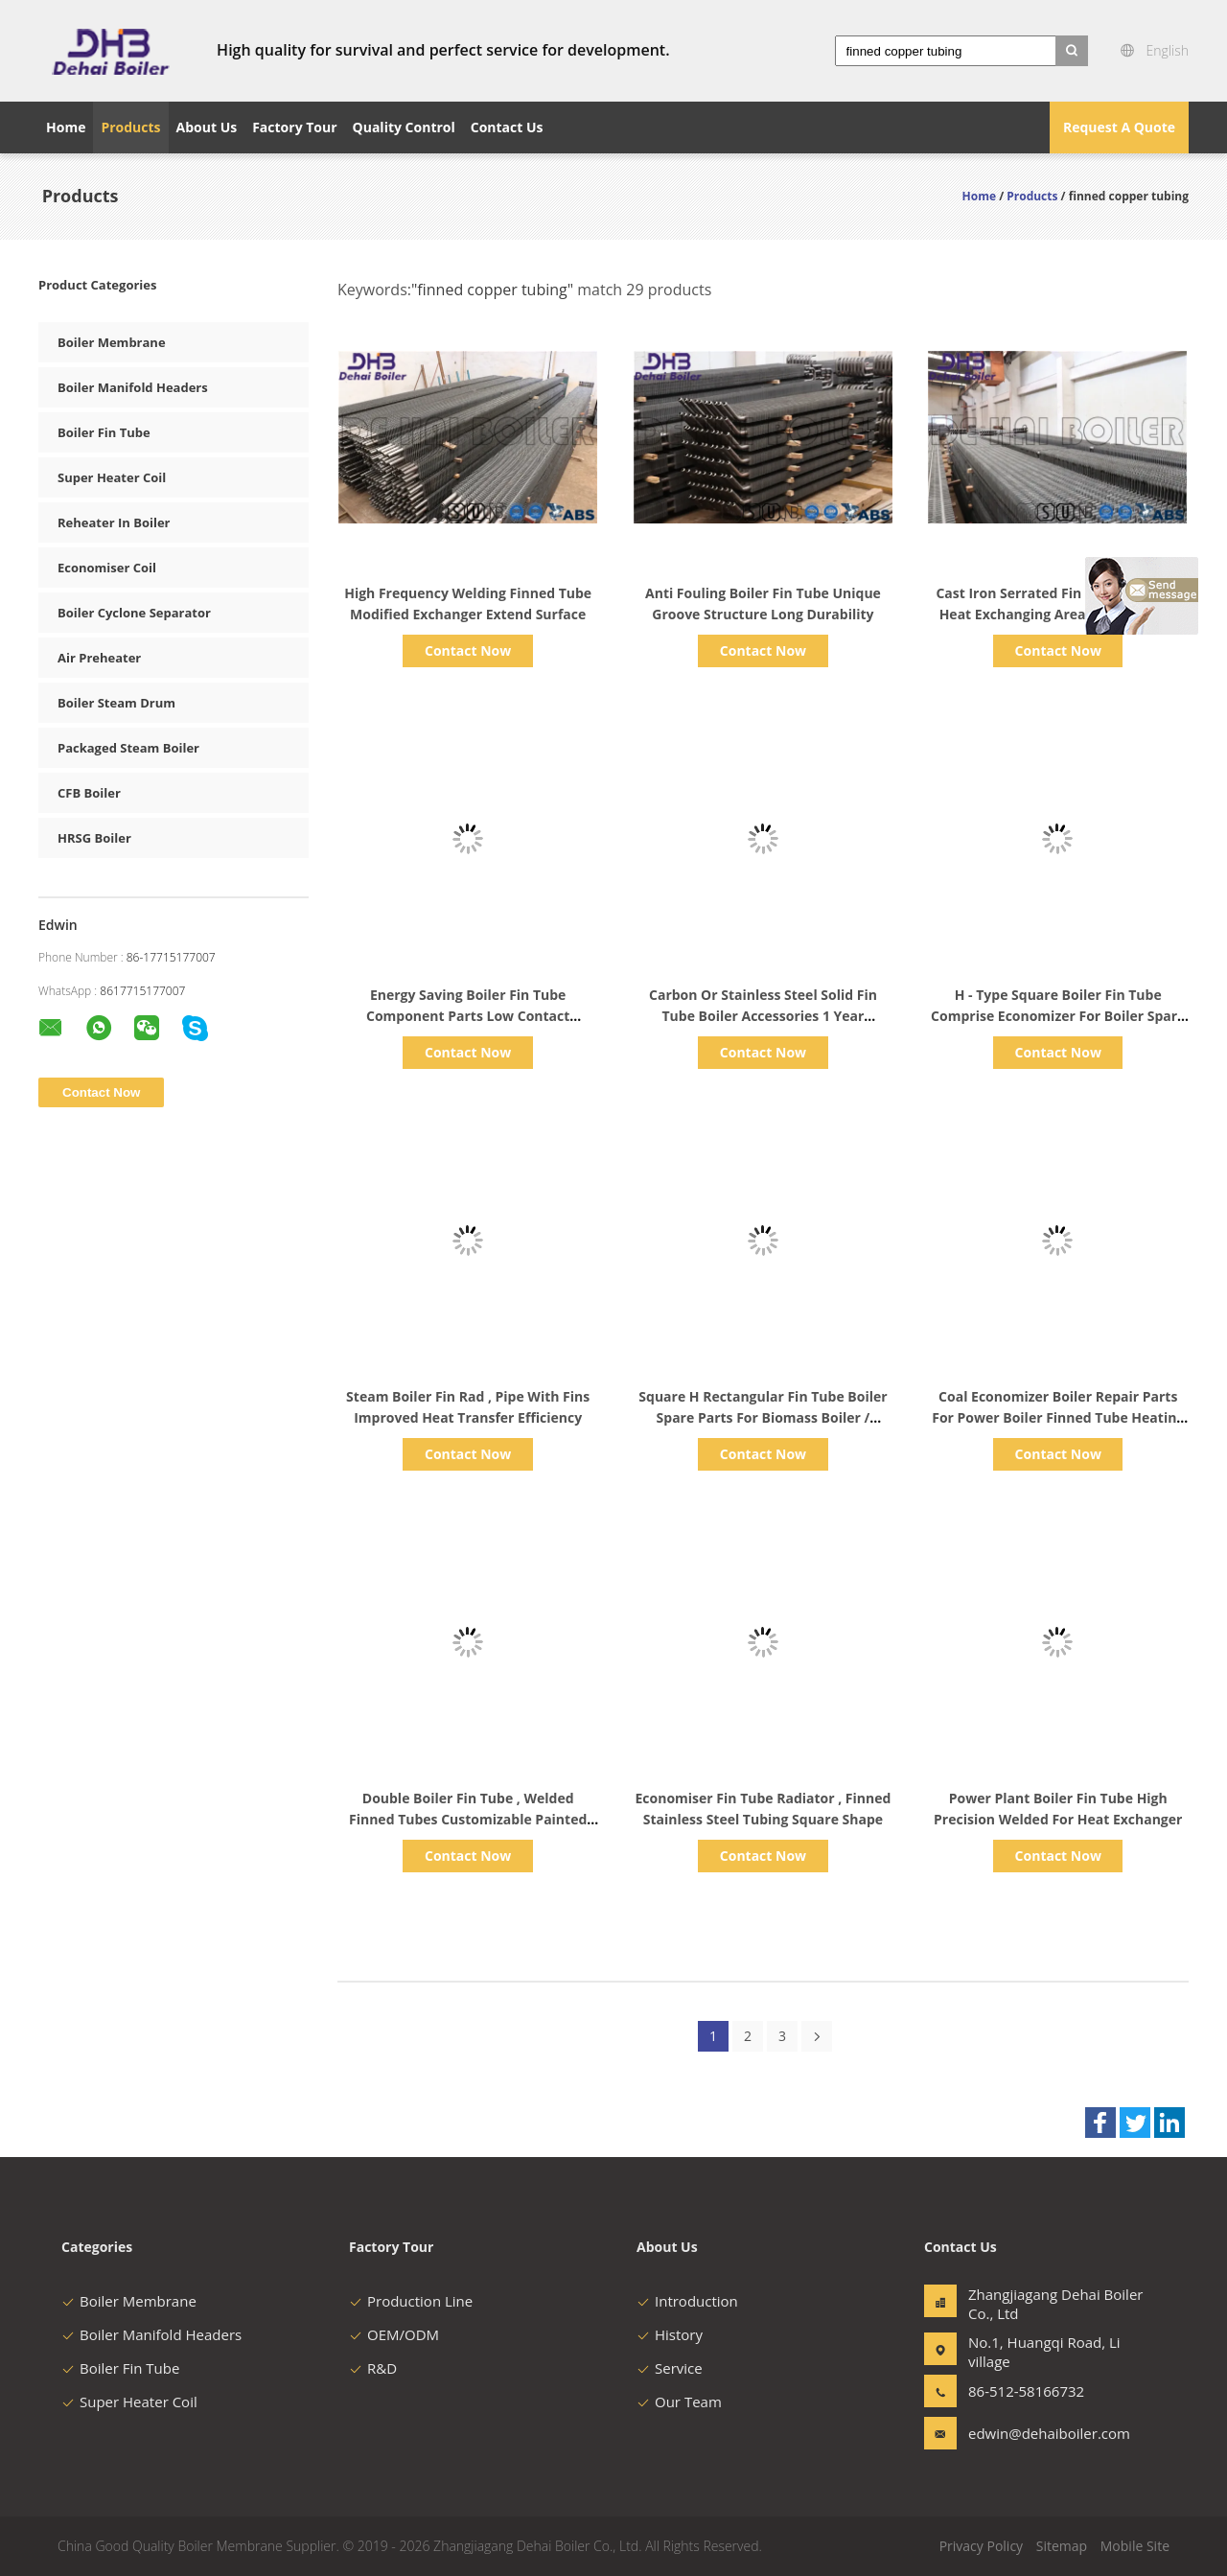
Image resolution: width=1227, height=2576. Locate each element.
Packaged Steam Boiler (128, 747)
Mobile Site (1134, 2546)
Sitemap (1061, 2546)
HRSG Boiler (94, 838)
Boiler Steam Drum (116, 702)
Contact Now (468, 650)
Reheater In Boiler (114, 522)
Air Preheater (99, 657)
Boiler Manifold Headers (133, 387)
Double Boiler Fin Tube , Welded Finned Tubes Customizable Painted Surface (468, 1819)
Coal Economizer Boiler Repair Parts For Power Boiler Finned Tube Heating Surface (1058, 1417)
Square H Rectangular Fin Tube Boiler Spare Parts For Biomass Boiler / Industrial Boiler (762, 1417)
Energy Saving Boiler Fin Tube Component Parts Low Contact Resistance (467, 1016)
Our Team (679, 2401)
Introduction (687, 2300)
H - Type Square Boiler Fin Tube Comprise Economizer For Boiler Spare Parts (1058, 1016)
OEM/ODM (394, 2334)
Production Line (411, 2300)
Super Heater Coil (112, 477)
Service (670, 2368)
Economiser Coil (107, 567)
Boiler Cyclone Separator (134, 612)
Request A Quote (1119, 127)
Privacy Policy (981, 2546)
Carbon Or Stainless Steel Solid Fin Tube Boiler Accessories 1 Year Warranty (763, 1016)
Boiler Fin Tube (104, 432)
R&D (373, 2368)
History (670, 2334)
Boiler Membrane (112, 342)
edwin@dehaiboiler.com (1028, 2433)
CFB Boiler (89, 792)
